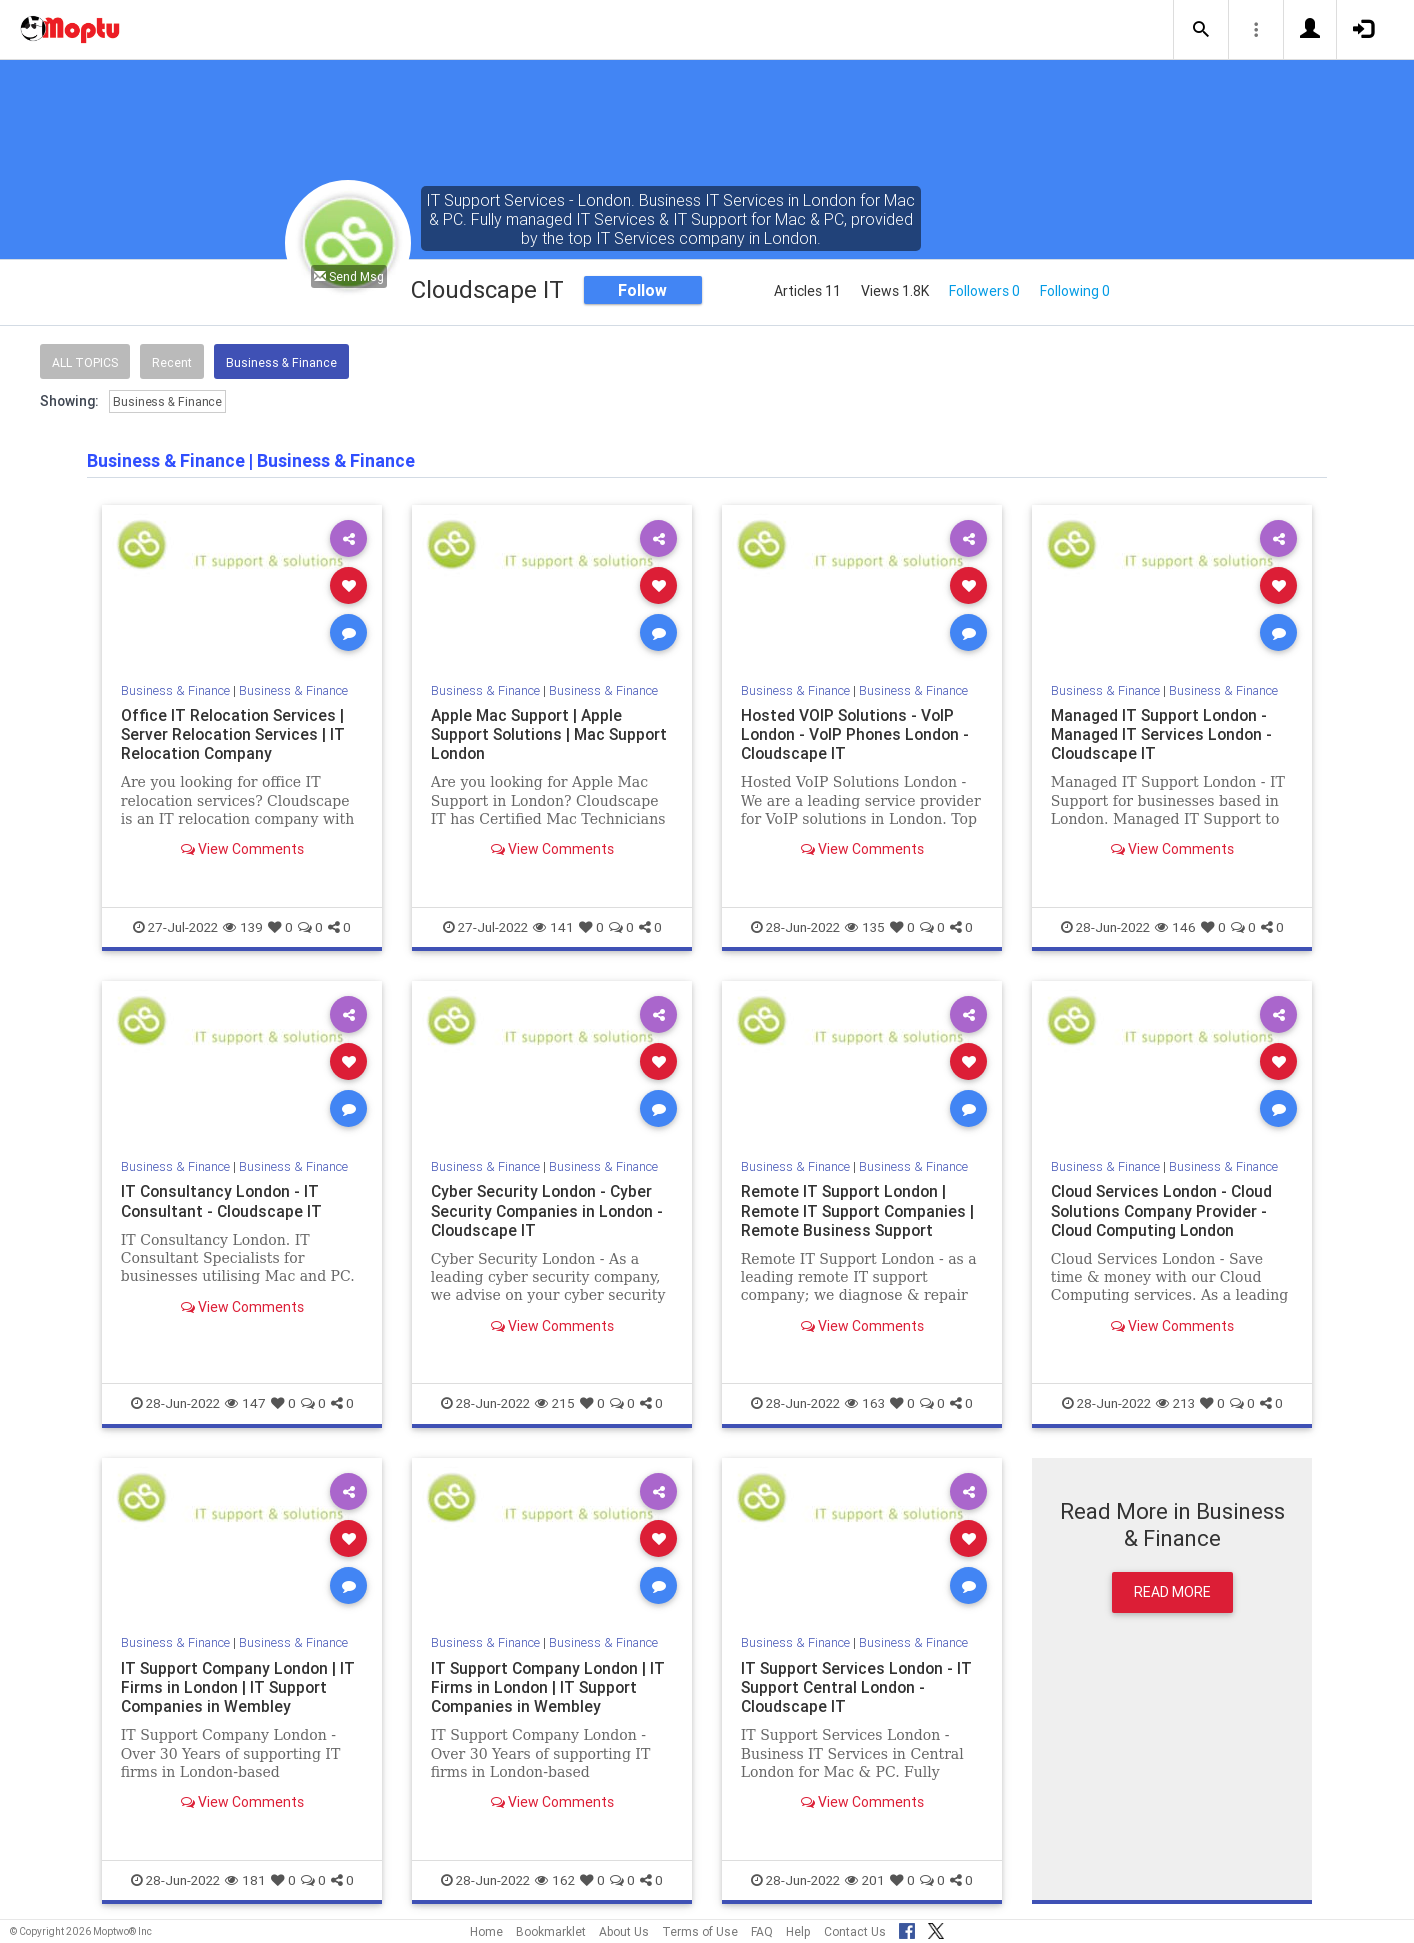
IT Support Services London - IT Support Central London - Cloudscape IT (859, 1687)
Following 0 (1075, 291)
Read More (1172, 1592)
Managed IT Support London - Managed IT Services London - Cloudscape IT (1163, 734)
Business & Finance (281, 362)
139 (243, 927)
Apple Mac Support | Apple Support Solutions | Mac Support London (529, 734)
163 (865, 1403)
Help (798, 1931)
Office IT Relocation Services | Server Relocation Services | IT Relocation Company (235, 734)
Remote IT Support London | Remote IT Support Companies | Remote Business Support (860, 1210)
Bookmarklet (551, 1931)
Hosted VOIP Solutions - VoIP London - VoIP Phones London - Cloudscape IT (858, 734)
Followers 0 (984, 291)
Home (486, 1931)
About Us (624, 1931)
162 (555, 1880)
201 (865, 1880)
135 (865, 927)
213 (1175, 1403)
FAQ (762, 1931)
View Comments (242, 849)
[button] (1201, 30)
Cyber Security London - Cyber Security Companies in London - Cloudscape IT (549, 1210)
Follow (642, 290)
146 (1175, 927)
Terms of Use (700, 1931)
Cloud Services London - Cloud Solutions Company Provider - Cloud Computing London (1165, 1210)
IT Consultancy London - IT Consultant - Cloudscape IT (223, 1200)
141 (553, 927)
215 (555, 1403)
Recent (172, 362)
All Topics (85, 362)
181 (245, 1880)
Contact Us (855, 1931)
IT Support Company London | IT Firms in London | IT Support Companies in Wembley (241, 1687)
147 (245, 1403)
